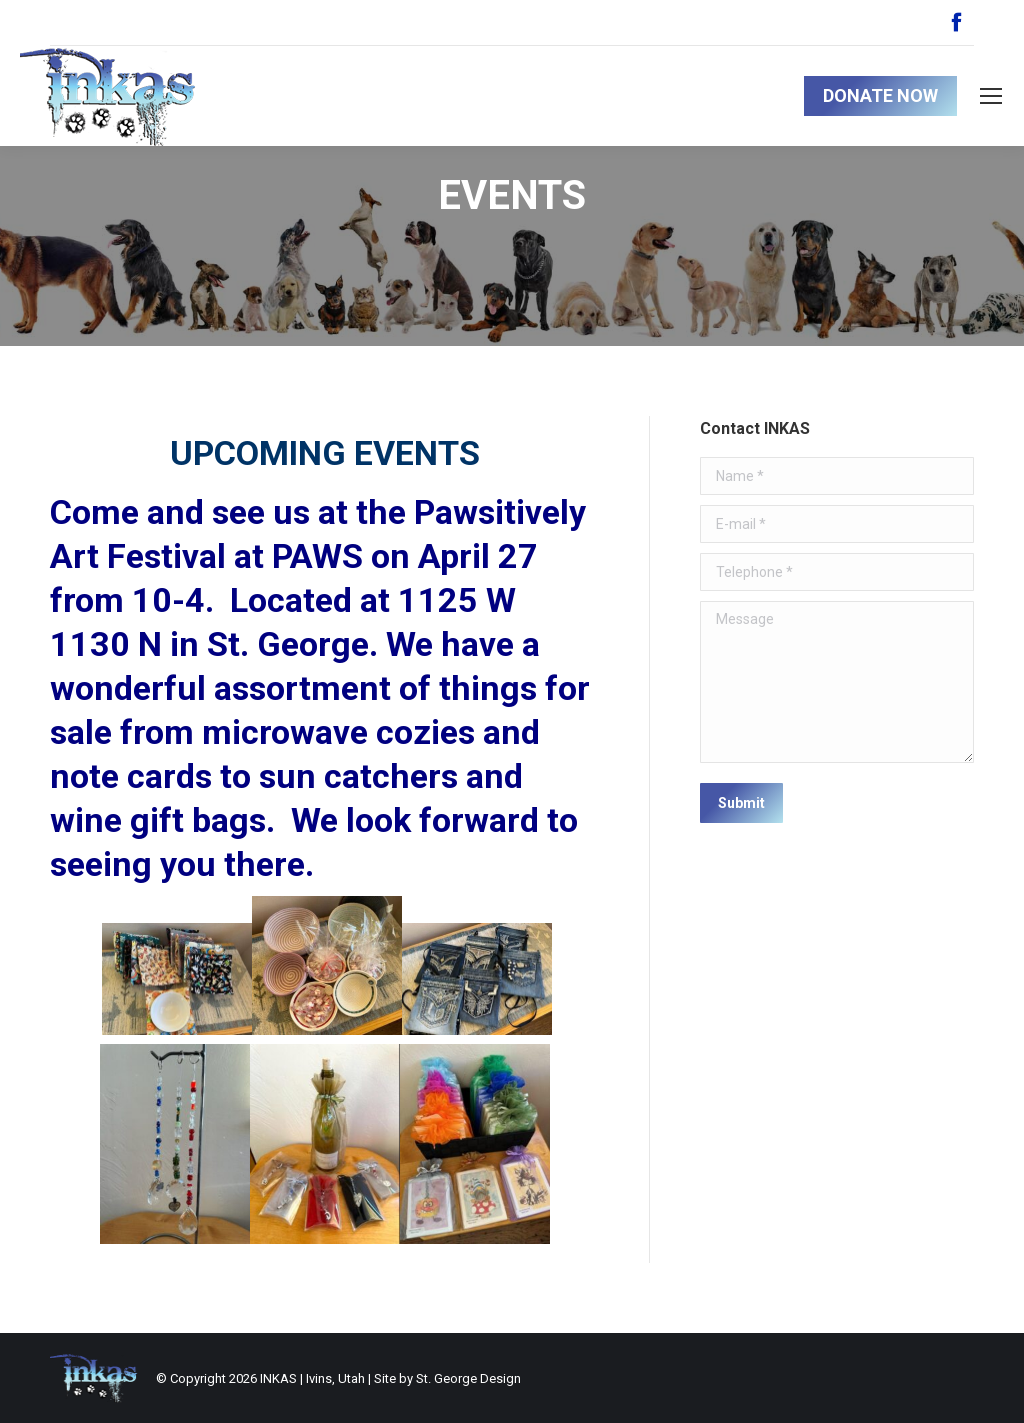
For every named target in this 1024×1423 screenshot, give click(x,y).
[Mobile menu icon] (991, 96)
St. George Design (468, 1378)
